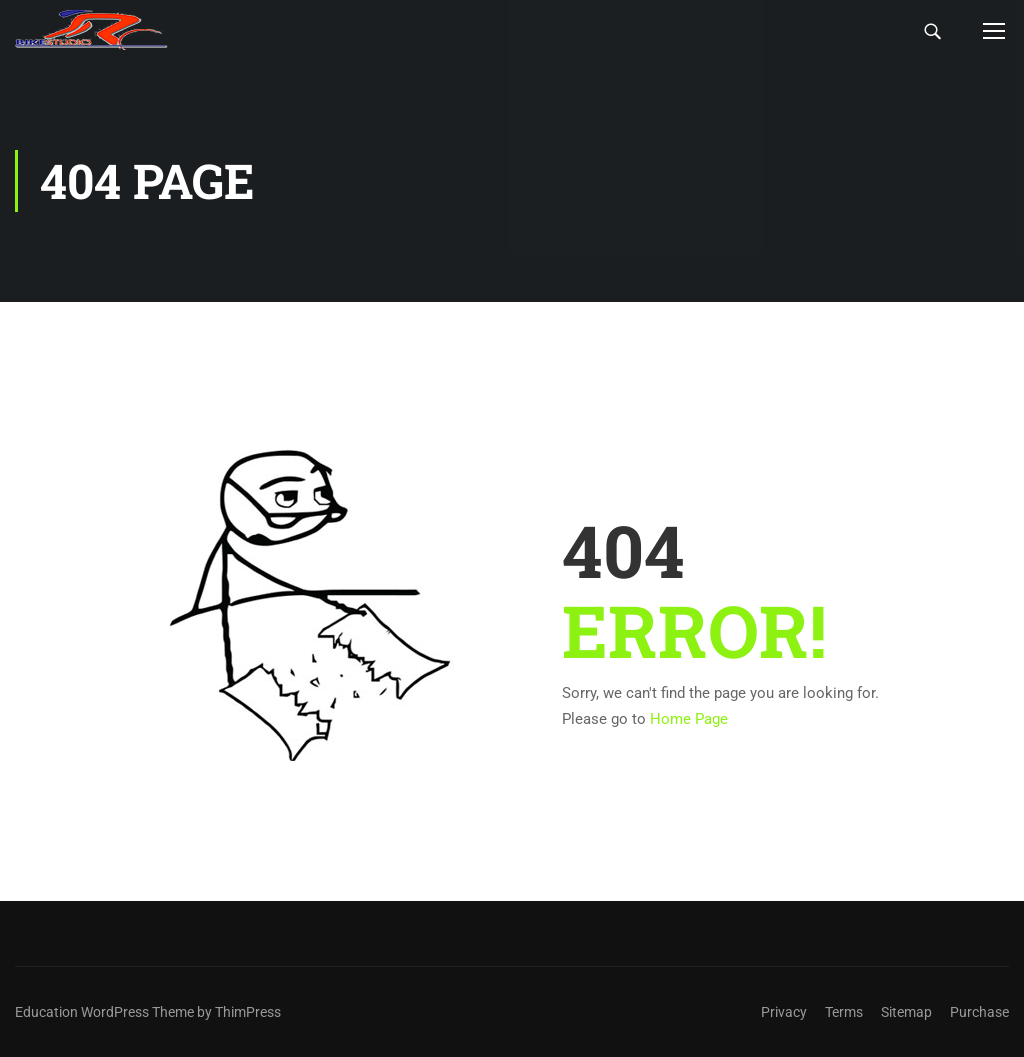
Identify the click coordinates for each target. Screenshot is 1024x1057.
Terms (844, 1012)
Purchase (979, 1012)
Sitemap (906, 1012)
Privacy (784, 1012)
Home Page (689, 719)
